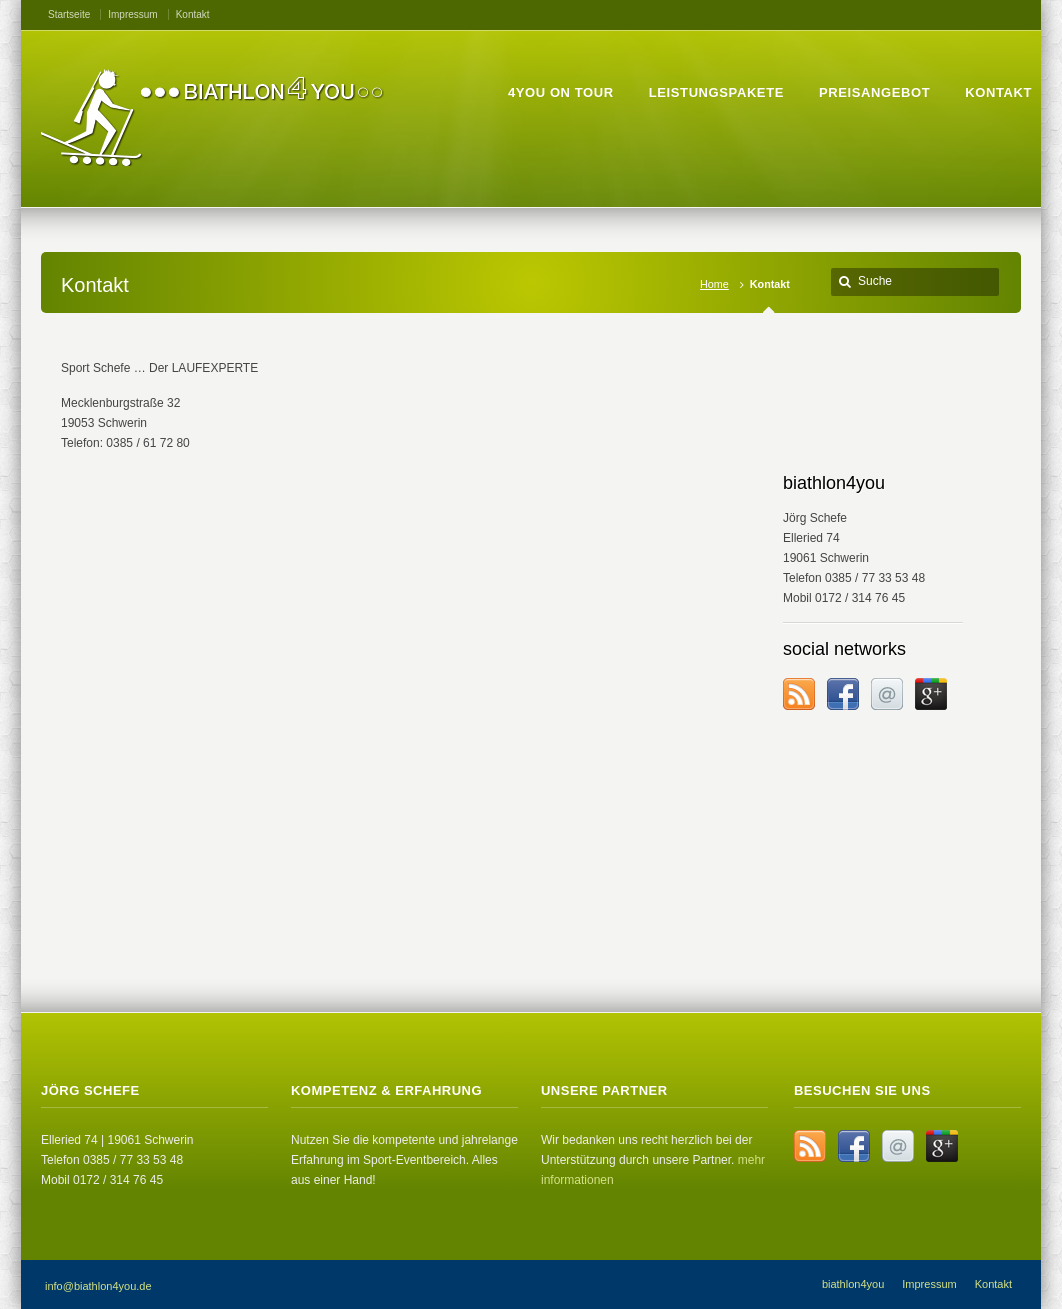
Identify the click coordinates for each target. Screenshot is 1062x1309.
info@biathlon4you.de (98, 1286)
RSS (799, 694)
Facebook (843, 694)
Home (714, 284)
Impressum (132, 14)
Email (887, 694)
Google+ (931, 694)
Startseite (69, 14)
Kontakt (193, 14)
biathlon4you (853, 1284)
